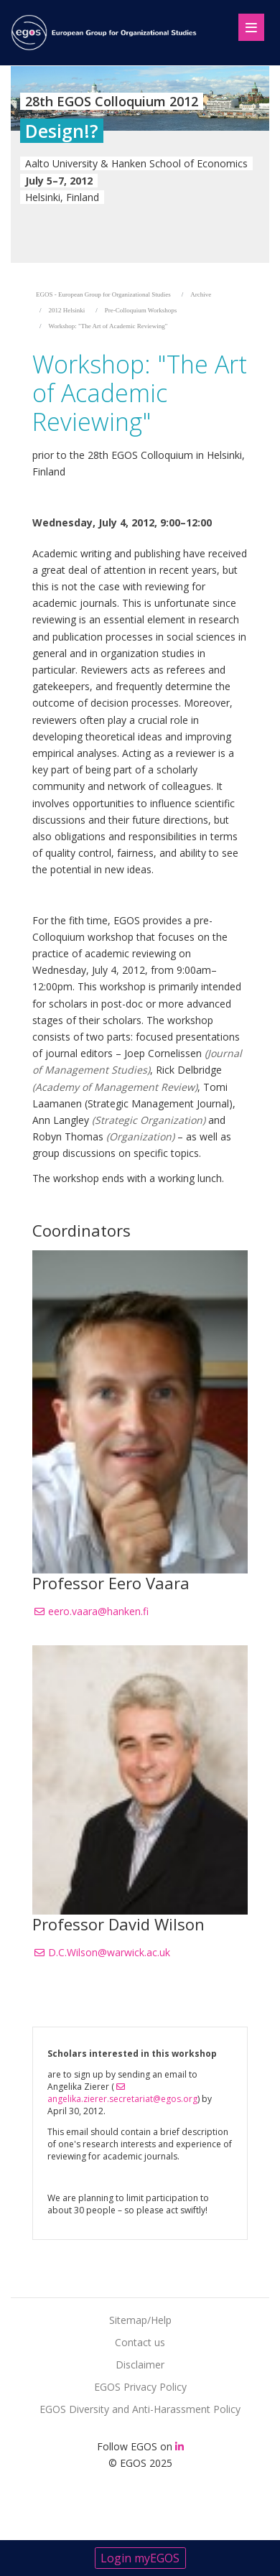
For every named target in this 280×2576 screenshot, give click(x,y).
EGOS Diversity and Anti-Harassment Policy (140, 2409)
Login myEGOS (140, 2558)
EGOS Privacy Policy (140, 2387)
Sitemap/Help (140, 2320)
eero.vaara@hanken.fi (98, 1611)
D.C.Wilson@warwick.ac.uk (109, 1952)
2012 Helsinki (67, 310)
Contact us (140, 2342)
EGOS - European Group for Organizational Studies (103, 294)
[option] (140, 164)
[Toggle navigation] (245, 24)
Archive (200, 294)
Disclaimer (140, 2364)
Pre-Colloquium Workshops (141, 310)
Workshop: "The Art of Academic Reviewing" (108, 326)
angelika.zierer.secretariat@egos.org (122, 2099)
